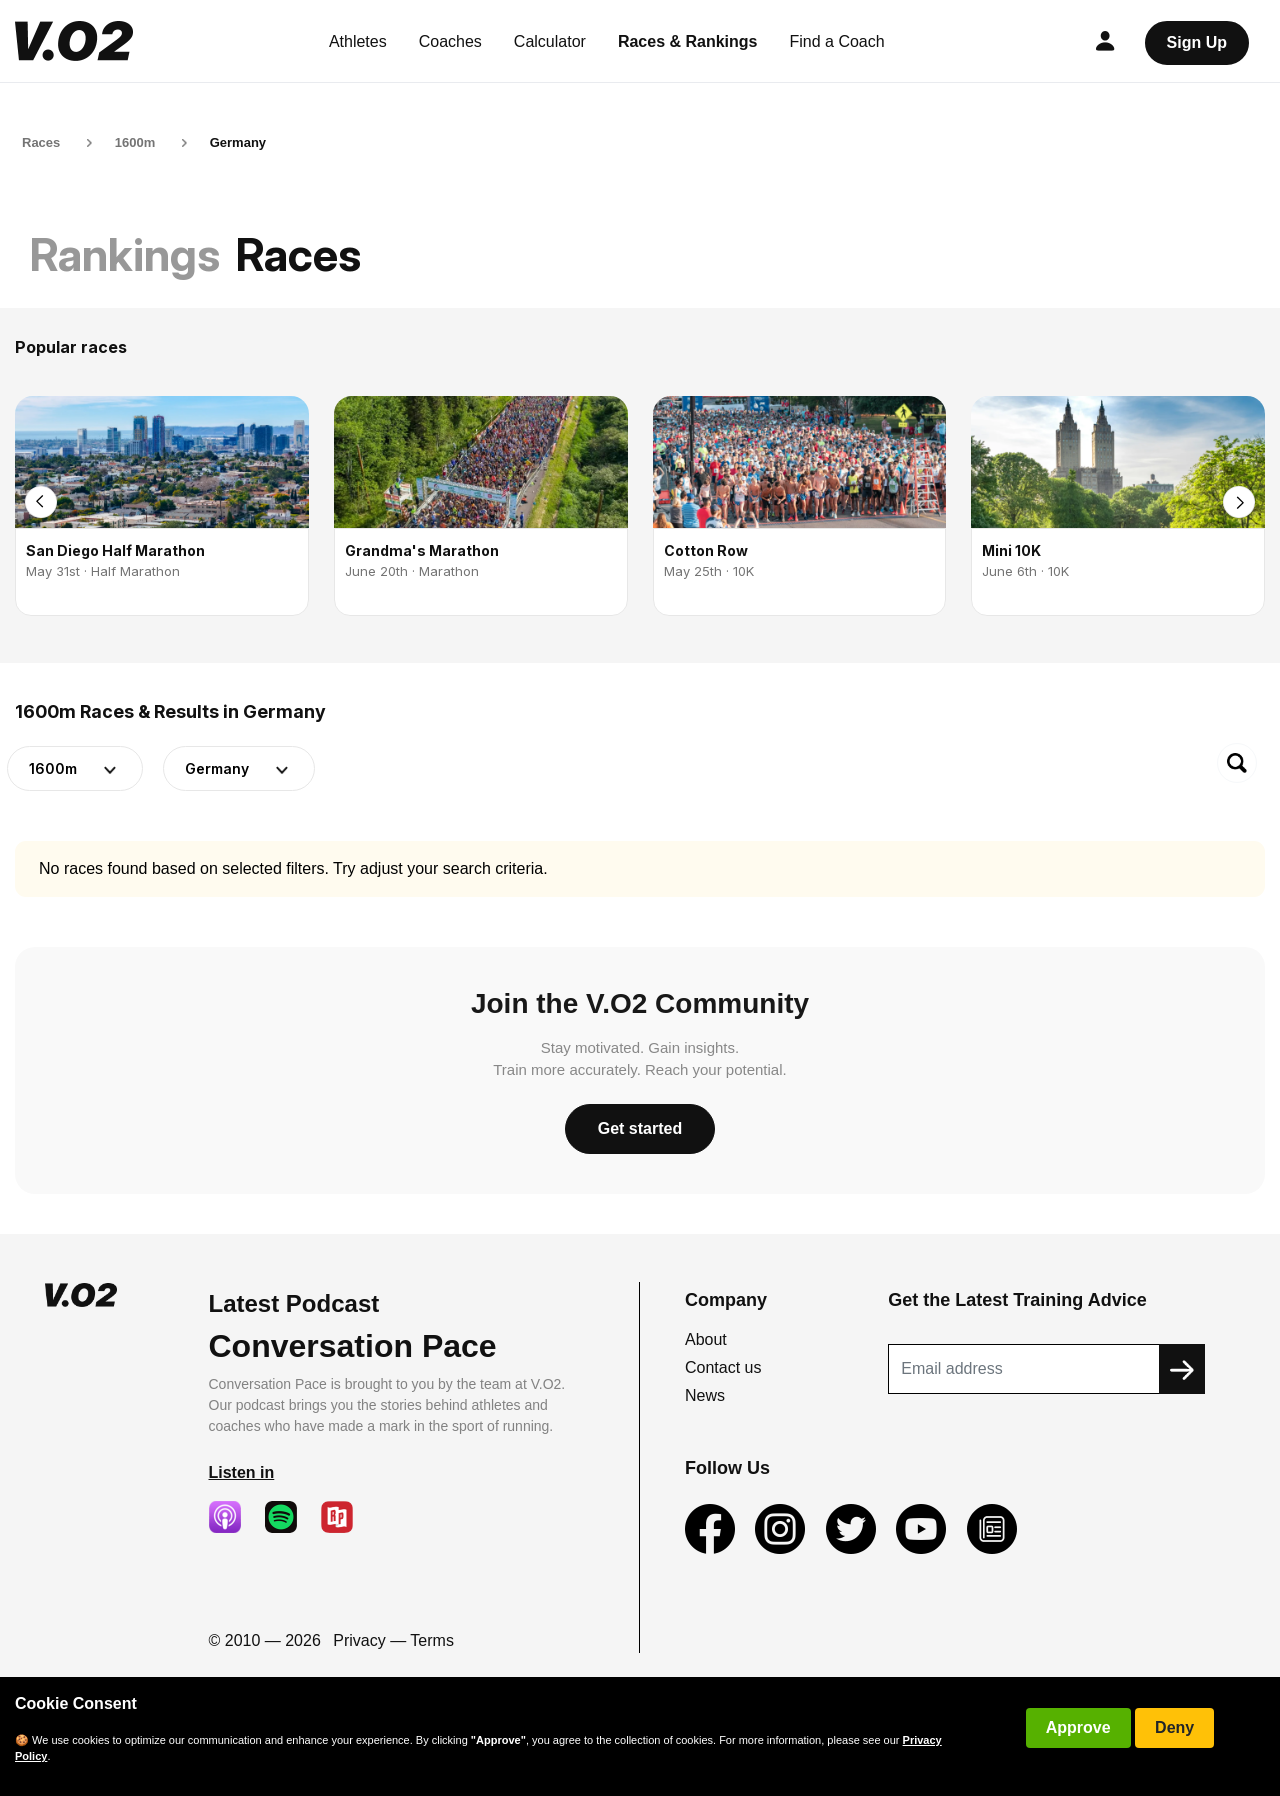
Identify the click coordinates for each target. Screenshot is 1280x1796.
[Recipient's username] (1024, 1369)
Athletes (358, 41)
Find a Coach (837, 41)
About (706, 1339)
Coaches (450, 41)
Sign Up (1197, 42)
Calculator (550, 41)
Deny (1174, 1727)
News (705, 1395)
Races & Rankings (688, 41)
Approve (1078, 1727)
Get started (640, 1128)
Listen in (242, 1472)
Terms (432, 1640)
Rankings (125, 254)
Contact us (723, 1367)
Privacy (359, 1640)
